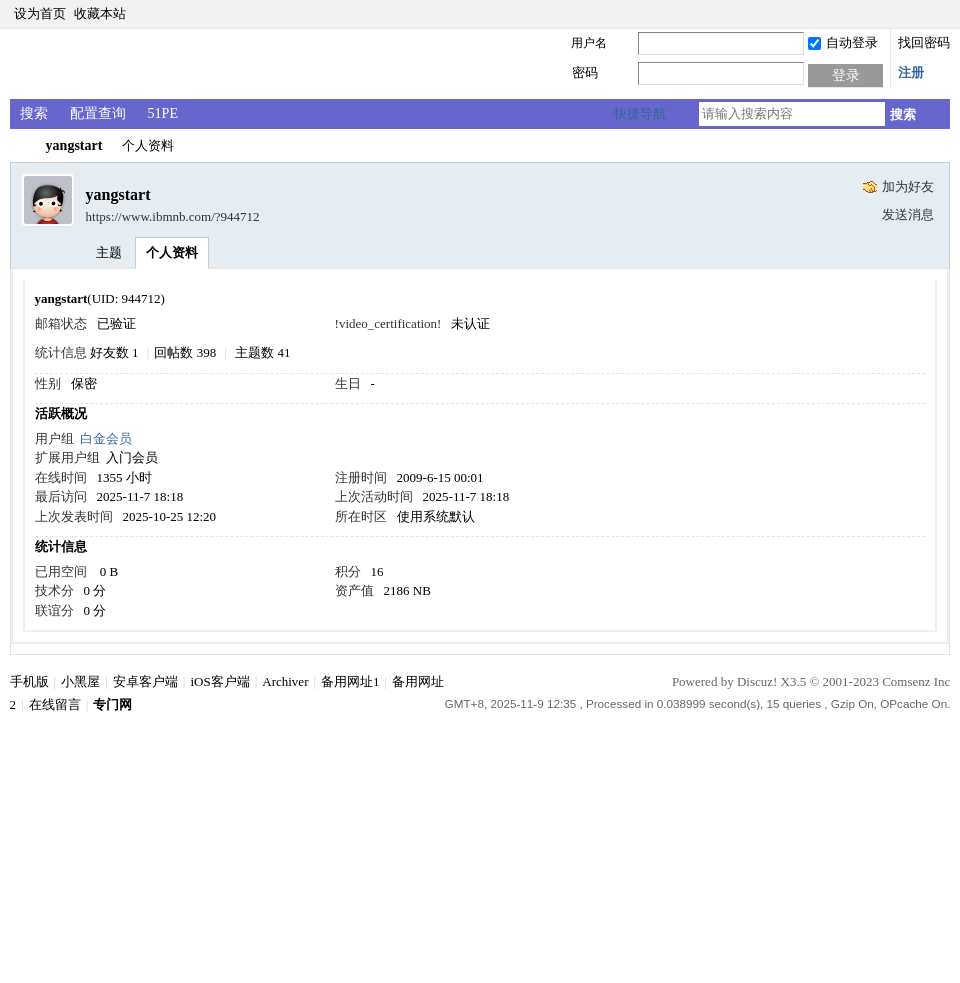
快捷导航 (640, 113)
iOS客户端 (219, 681)
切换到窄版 (938, 14)
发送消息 (908, 214)
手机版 (29, 681)
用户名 (589, 43)
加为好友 (908, 186)
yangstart (74, 145)
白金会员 (106, 438)
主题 (109, 252)
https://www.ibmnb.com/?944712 (173, 216)
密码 (585, 72)
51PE (163, 113)
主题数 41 (262, 352)
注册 (911, 72)
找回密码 (924, 42)
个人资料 (172, 252)
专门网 (18, 145)
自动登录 (843, 42)
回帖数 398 (185, 352)
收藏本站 (100, 13)
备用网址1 (350, 681)
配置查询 (98, 113)
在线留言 (55, 704)
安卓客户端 (145, 681)
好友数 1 (114, 352)
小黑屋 (80, 681)
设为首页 (40, 13)
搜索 (34, 113)
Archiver (285, 681)
